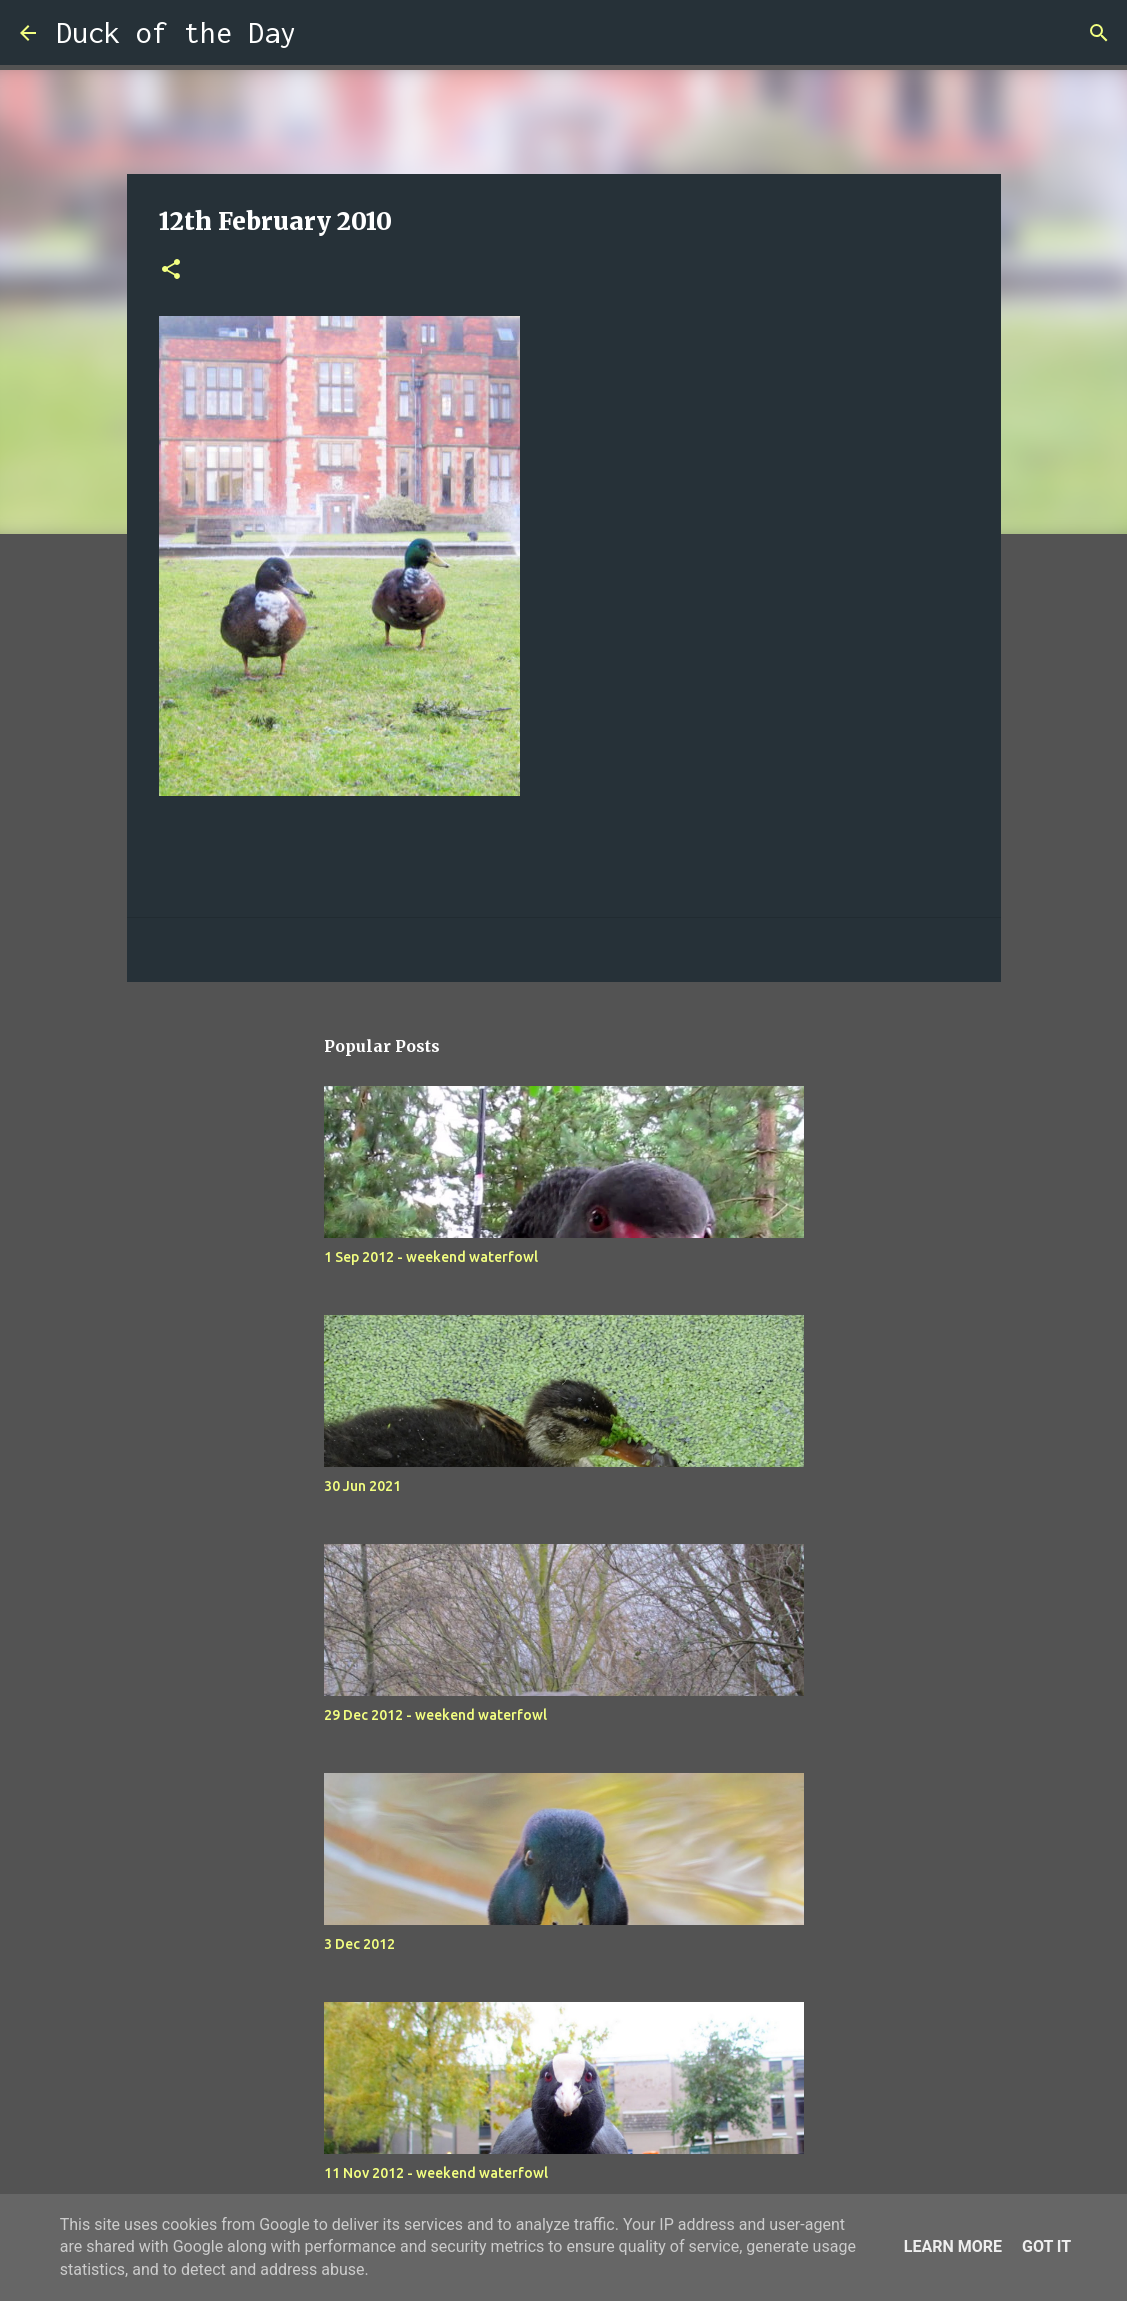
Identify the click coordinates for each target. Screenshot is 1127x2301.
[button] (171, 270)
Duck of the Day (176, 32)
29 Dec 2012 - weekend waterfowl (435, 1715)
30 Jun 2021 (362, 1486)
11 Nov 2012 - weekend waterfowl (436, 2173)
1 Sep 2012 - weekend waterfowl (431, 1257)
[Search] (324, 33)
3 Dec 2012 (359, 1944)
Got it (1046, 2246)
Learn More (953, 2246)
